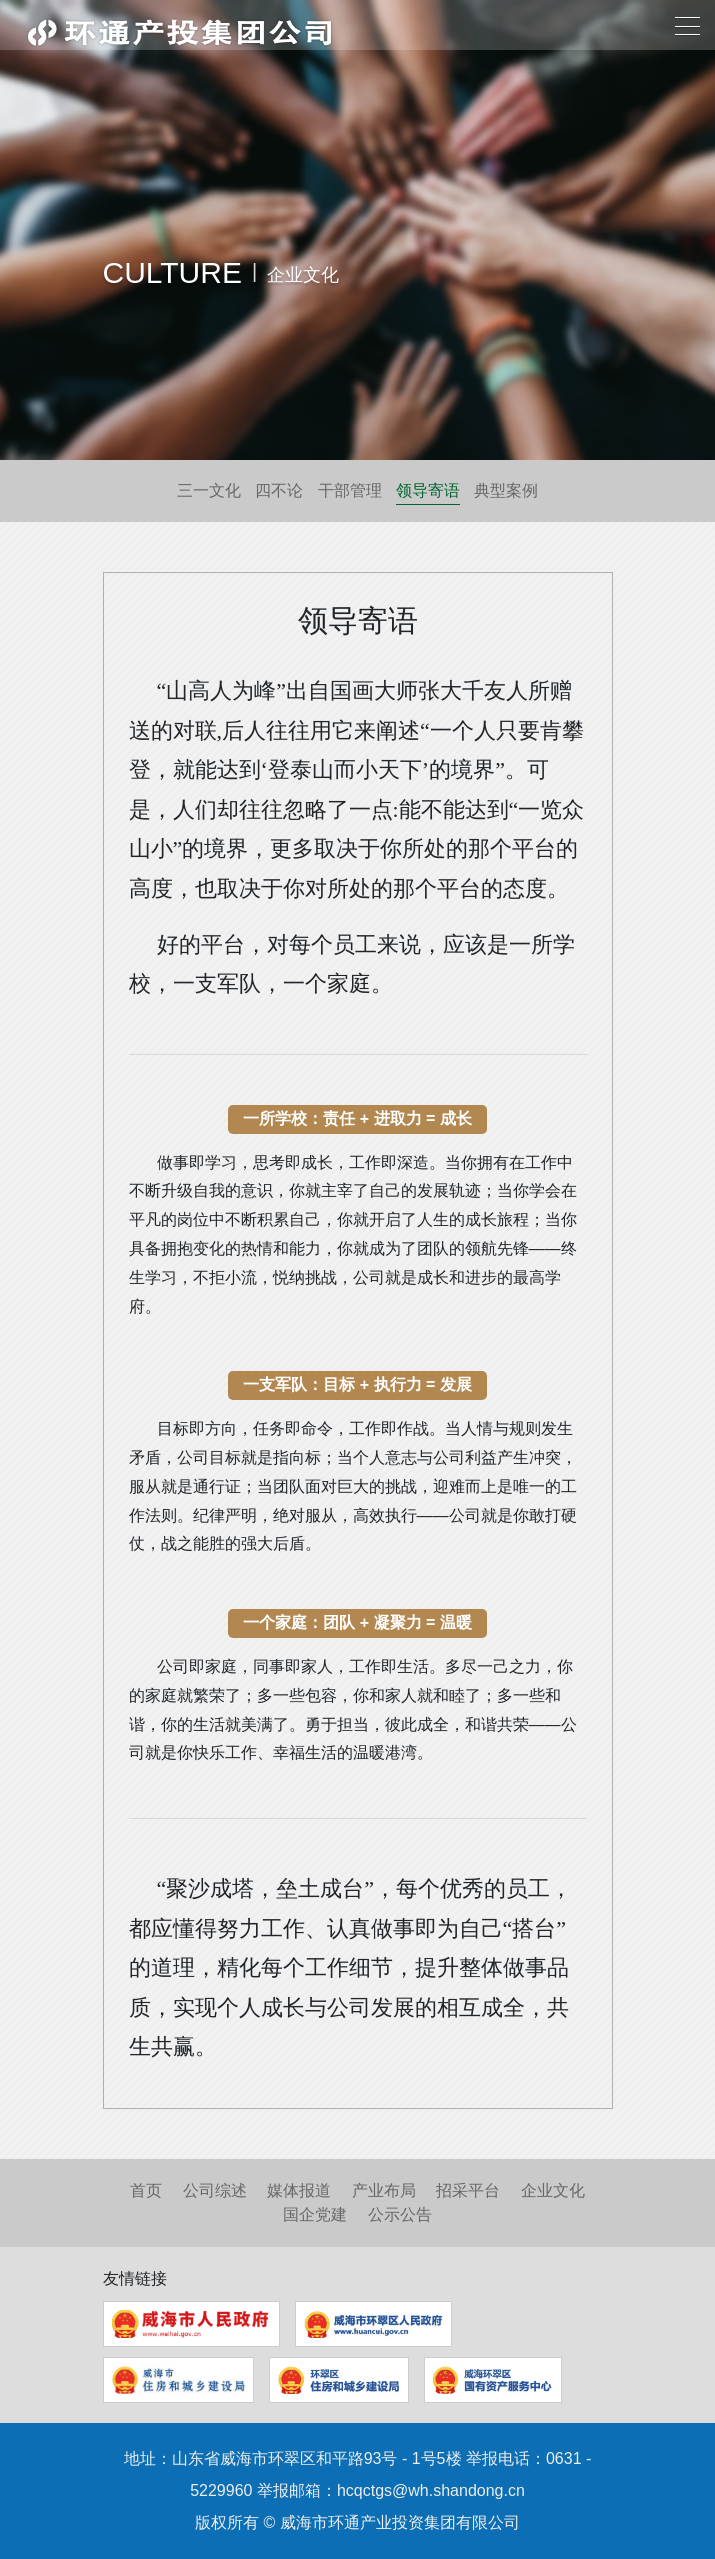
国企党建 (315, 2214)
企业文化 (553, 2190)
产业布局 (384, 2190)
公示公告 (400, 2214)
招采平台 (468, 2190)
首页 (146, 2190)
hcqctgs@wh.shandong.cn (431, 2490)
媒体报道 (299, 2190)
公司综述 (215, 2190)
